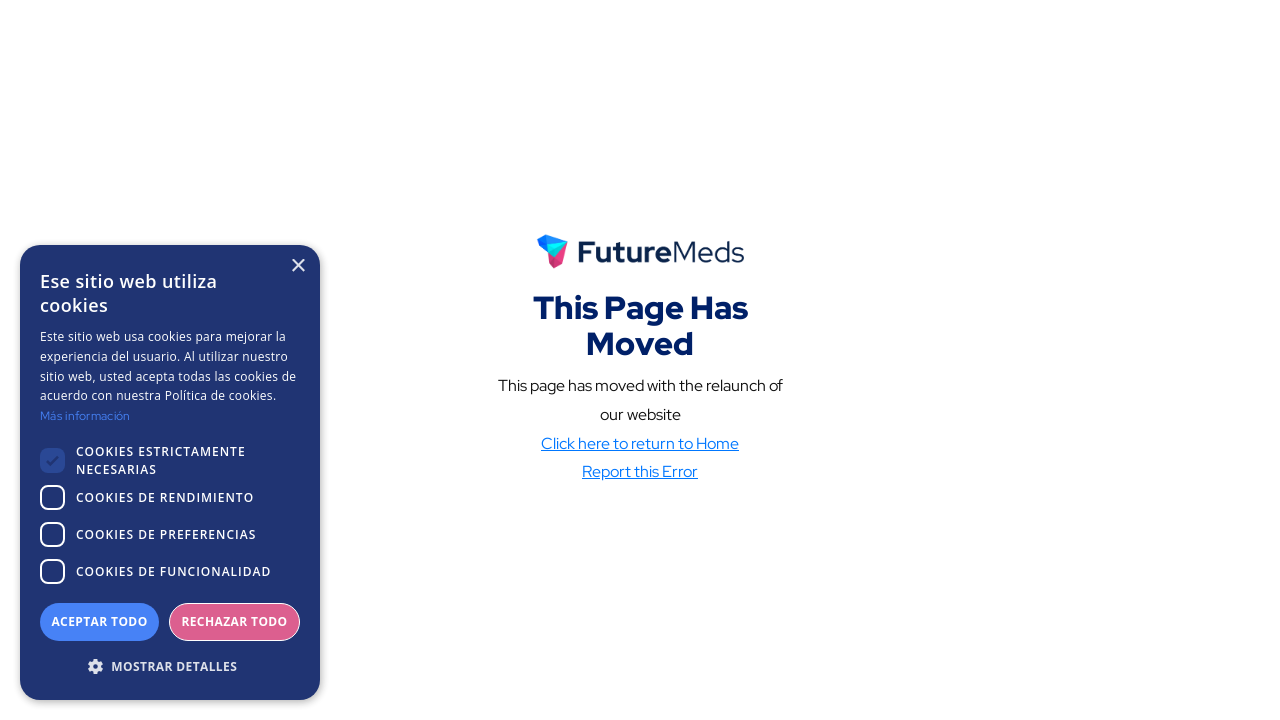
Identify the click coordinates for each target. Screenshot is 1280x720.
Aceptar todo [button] (99, 621)
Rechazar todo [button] (234, 621)
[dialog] (170, 472)
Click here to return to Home (640, 451)
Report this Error (640, 480)
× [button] (297, 266)
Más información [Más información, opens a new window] (85, 416)
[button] (170, 667)
